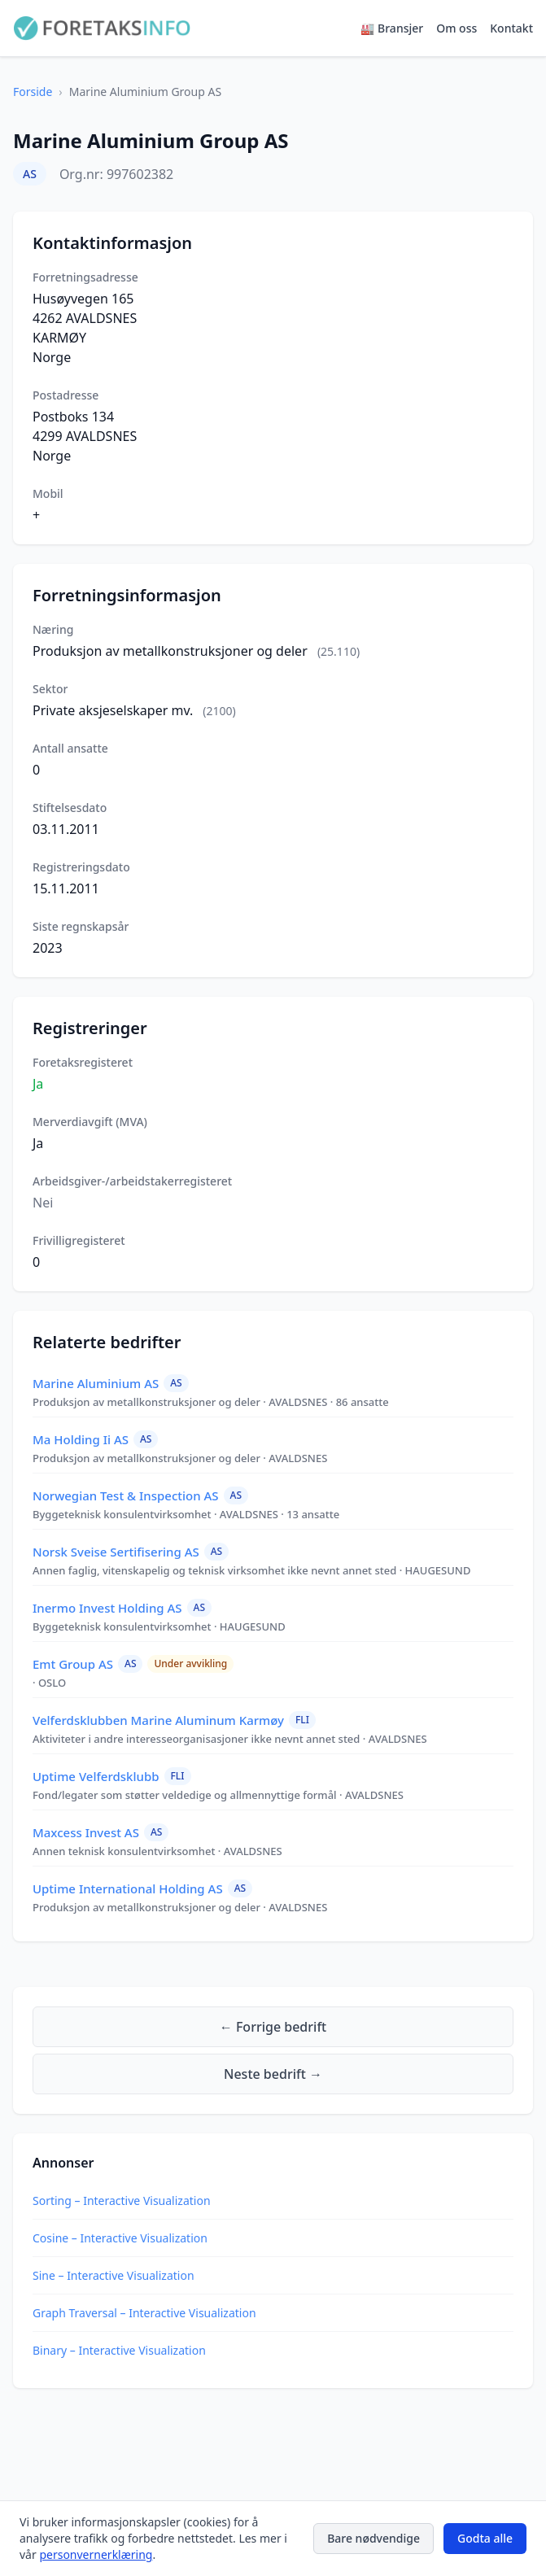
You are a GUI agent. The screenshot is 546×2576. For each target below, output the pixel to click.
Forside (32, 91)
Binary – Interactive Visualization (119, 2350)
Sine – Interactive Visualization (113, 2275)
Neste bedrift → (273, 2074)
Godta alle (485, 2538)
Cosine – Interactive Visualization (120, 2238)
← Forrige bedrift (273, 2027)
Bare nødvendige (373, 2538)
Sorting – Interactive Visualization (122, 2200)
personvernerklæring (95, 2554)
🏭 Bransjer (391, 28)
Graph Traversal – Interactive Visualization (144, 2313)
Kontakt (511, 28)
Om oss (456, 28)
